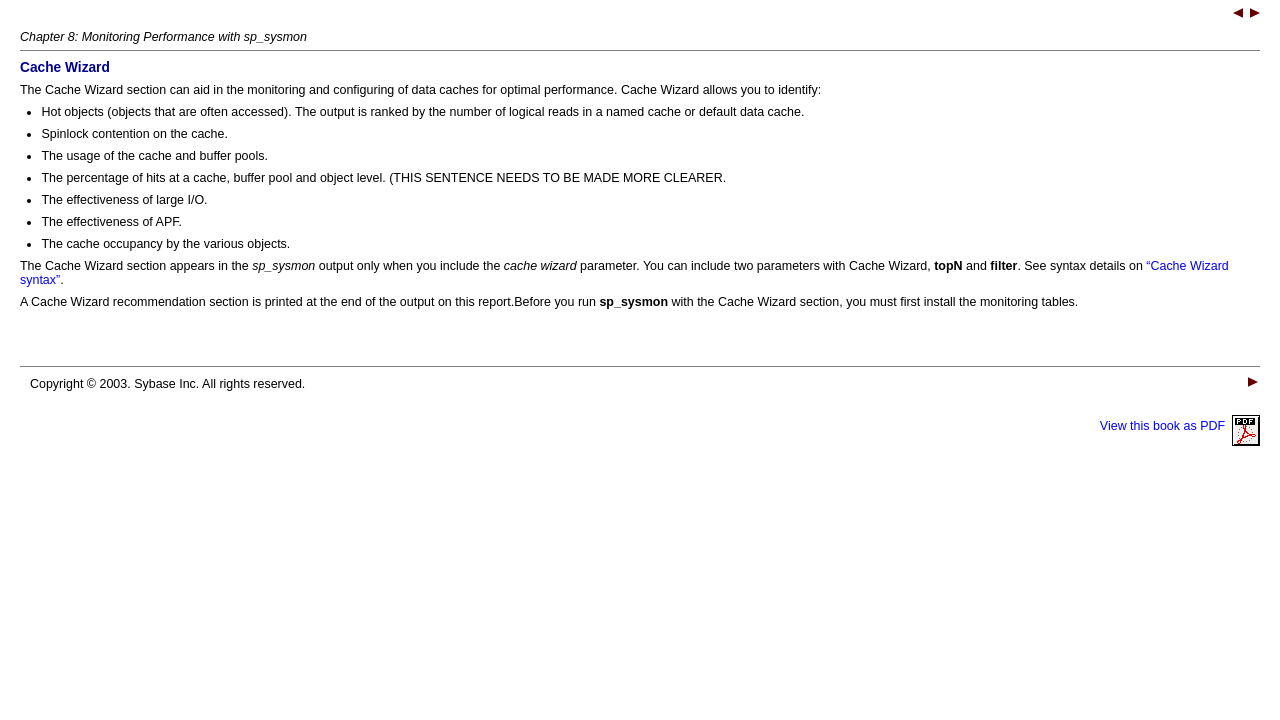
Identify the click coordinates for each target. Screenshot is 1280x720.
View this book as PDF (1180, 426)
